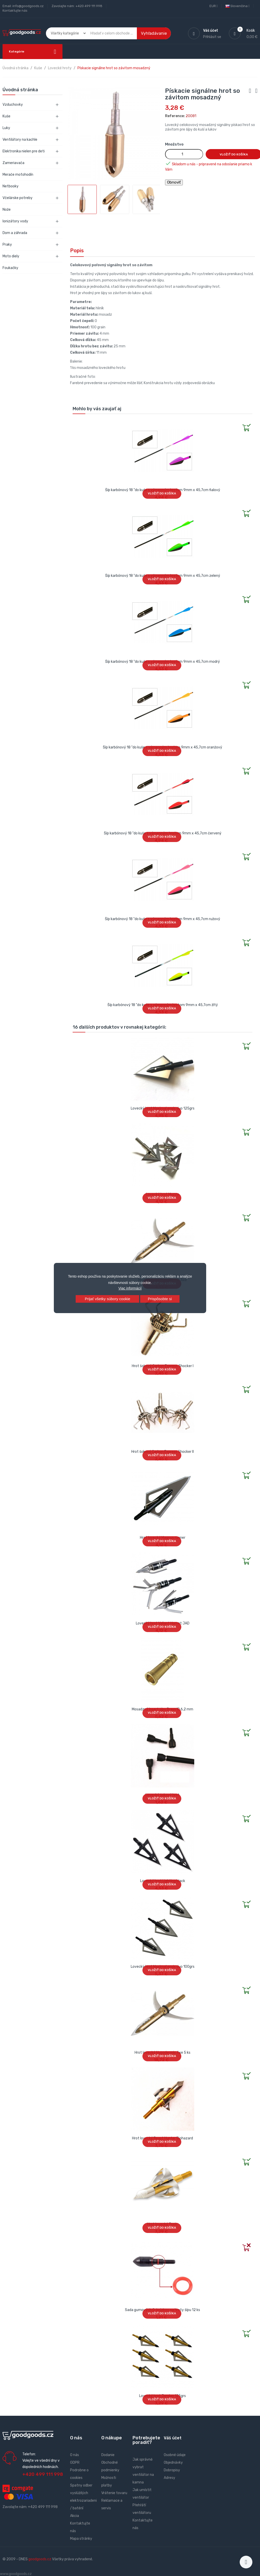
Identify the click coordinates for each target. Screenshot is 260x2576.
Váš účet (173, 2438)
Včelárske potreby (17, 198)
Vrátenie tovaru (114, 2493)
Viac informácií (130, 1288)
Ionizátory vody (15, 221)
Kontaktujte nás (15, 10)
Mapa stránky (81, 2538)
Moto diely (11, 256)
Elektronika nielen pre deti (24, 151)
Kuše (6, 116)
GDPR (74, 2462)
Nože (7, 209)
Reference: (175, 116)
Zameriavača (13, 163)
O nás (74, 2455)
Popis (77, 250)
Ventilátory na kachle (20, 139)
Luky (6, 128)
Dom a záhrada (15, 233)
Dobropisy (172, 2470)
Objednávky (173, 2462)
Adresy (169, 2478)
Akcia (74, 2516)
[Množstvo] (184, 154)
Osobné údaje (175, 2455)
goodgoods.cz (39, 2559)
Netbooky (11, 186)
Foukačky (10, 268)
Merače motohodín (18, 174)
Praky (7, 244)
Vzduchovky (13, 104)
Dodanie (108, 2455)
